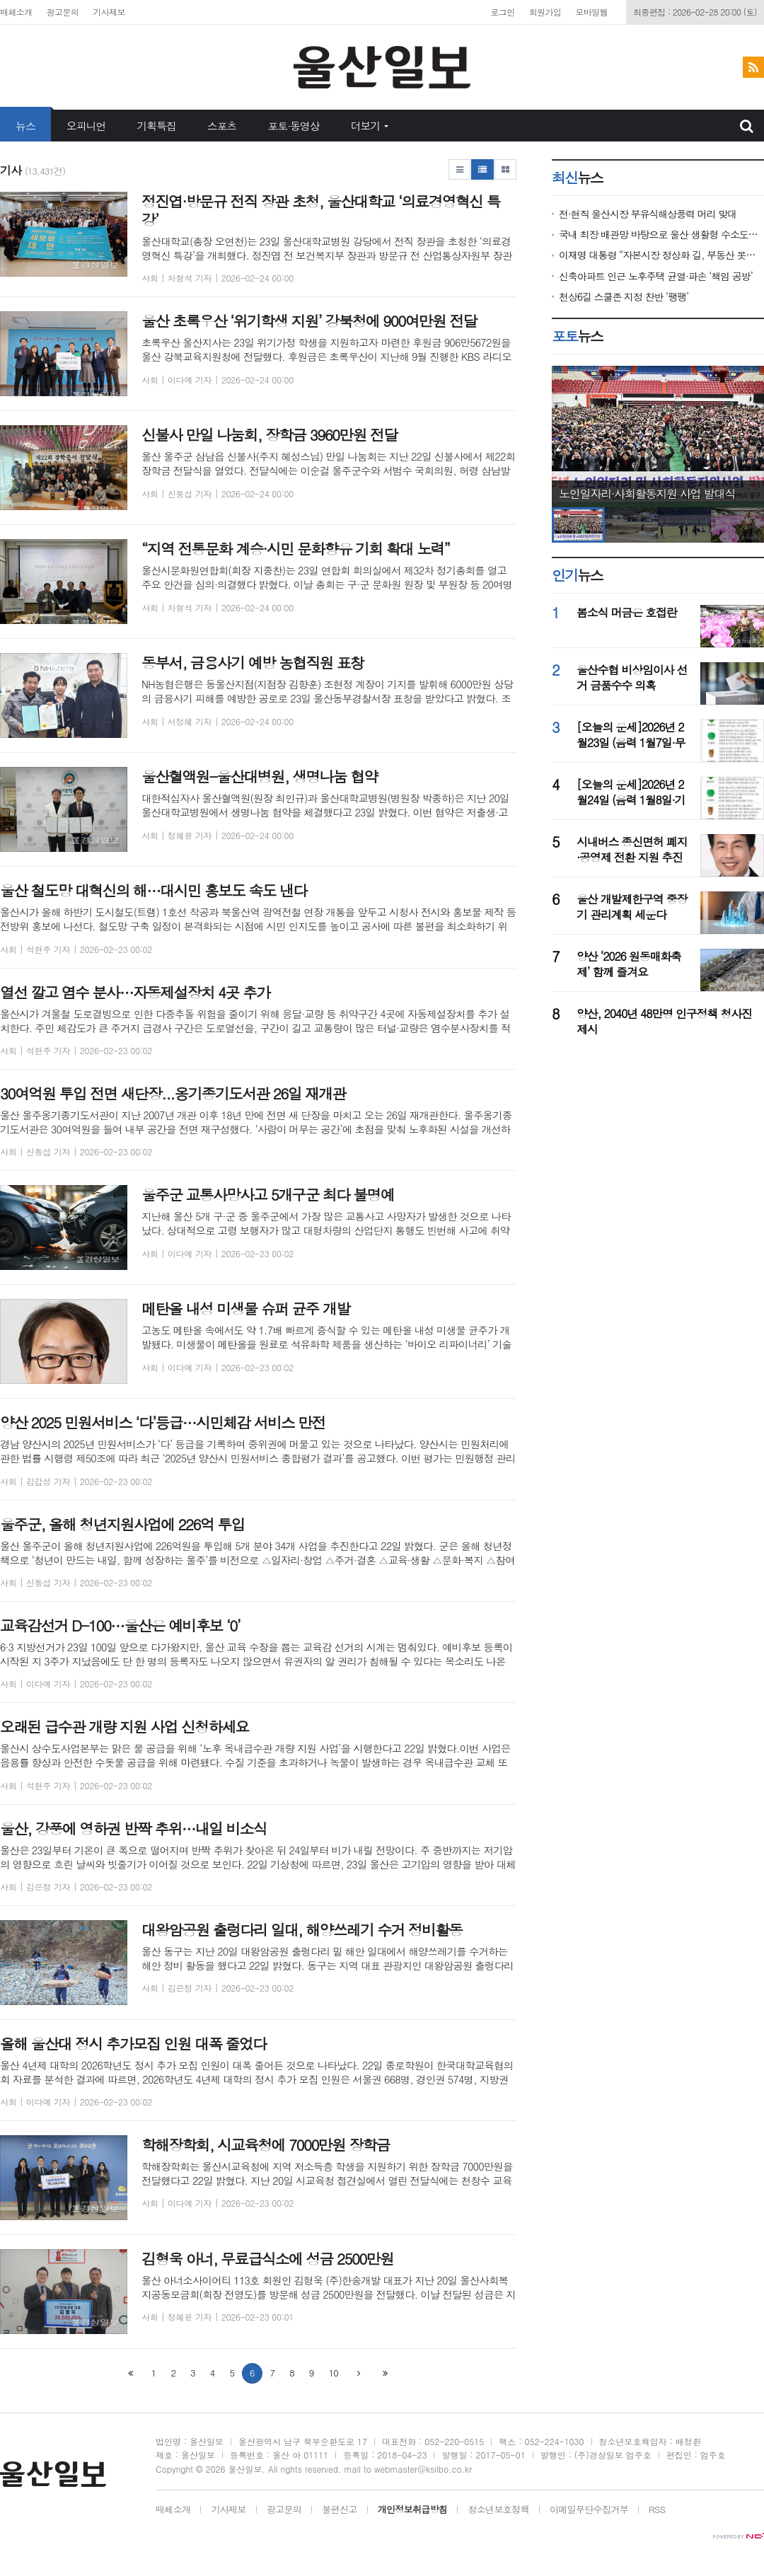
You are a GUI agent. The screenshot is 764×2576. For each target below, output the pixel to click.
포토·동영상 (293, 125)
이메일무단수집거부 (589, 2510)
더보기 (366, 125)
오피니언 (86, 125)
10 (333, 2372)
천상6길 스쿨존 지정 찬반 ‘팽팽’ (623, 297)
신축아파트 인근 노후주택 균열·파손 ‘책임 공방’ (656, 276)
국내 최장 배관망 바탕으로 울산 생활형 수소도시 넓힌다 (661, 234)
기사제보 (109, 12)
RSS (657, 2510)
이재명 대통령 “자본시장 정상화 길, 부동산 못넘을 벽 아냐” (661, 255)
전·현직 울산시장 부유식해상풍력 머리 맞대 (647, 214)
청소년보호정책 (498, 2510)
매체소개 (16, 12)
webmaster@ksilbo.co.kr (423, 2469)
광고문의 (63, 12)
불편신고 (339, 2510)
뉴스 (25, 125)
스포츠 (222, 125)
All (273, 2469)
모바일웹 (591, 12)
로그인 (502, 12)
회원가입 (545, 12)
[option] (658, 436)
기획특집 (156, 125)
